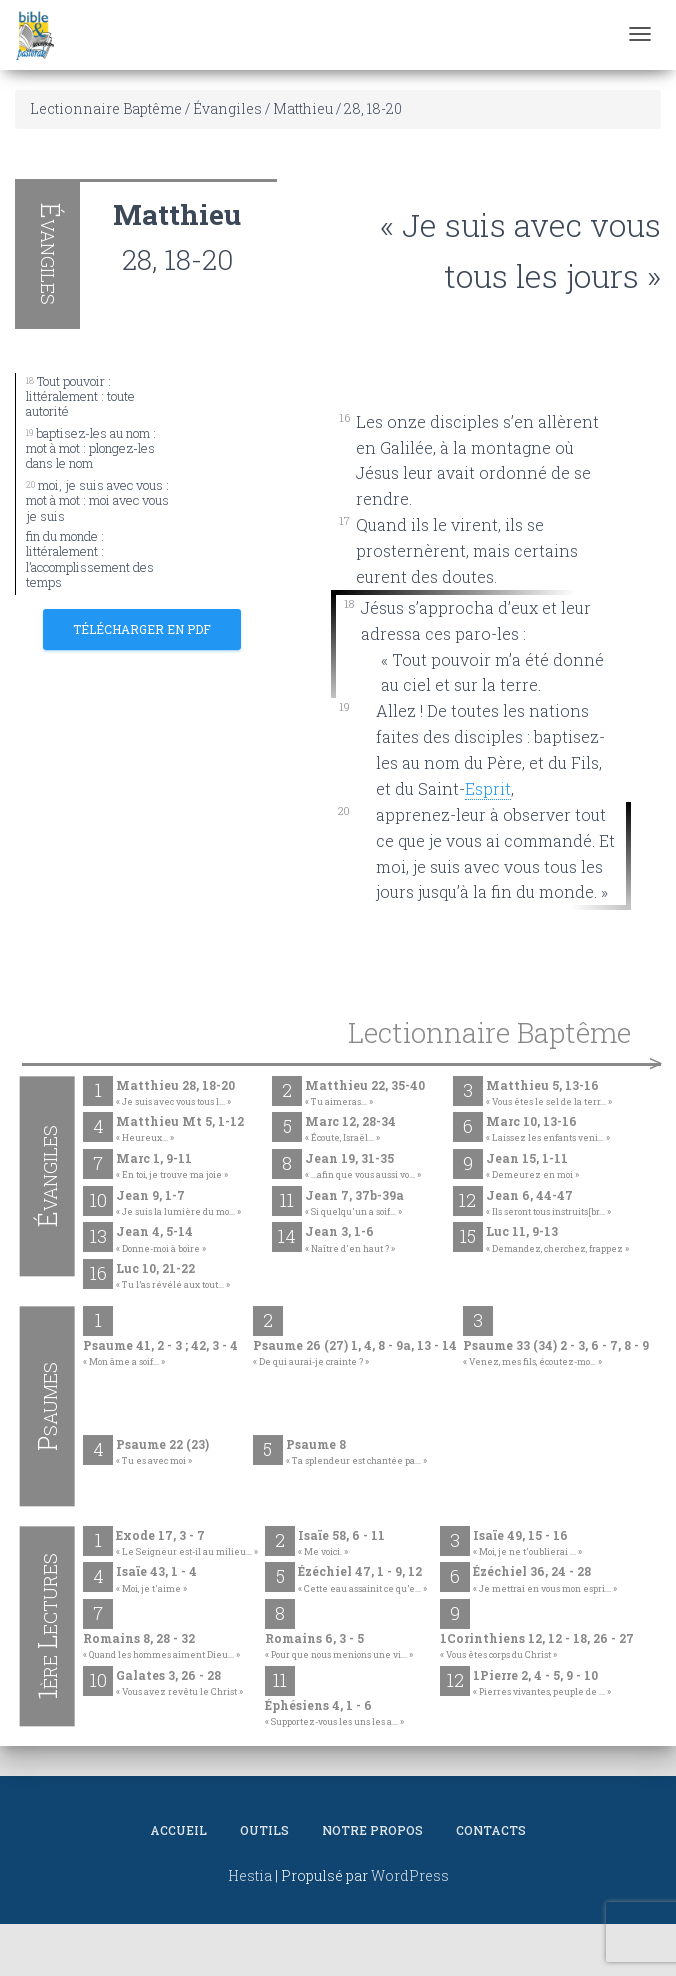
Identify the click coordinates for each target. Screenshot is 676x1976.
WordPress (410, 1875)
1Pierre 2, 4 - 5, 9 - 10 (542, 1684)
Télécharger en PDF (142, 629)
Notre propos (372, 1830)
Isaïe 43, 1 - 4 (156, 1580)
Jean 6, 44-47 (548, 1204)
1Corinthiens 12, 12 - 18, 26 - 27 (537, 1647)
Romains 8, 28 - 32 (161, 1647)
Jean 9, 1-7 (178, 1204)
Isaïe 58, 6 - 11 (341, 1544)
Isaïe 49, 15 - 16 (527, 1544)
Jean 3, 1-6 (350, 1240)
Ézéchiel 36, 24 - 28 (545, 1580)
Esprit (488, 788)
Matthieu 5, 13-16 (549, 1094)
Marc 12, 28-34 (350, 1130)
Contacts (491, 1830)
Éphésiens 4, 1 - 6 (334, 1714)
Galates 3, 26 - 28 (179, 1684)
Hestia (250, 1875)
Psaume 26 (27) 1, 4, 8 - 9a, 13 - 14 (355, 1354)
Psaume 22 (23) (162, 1453)
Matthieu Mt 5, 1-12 (180, 1130)
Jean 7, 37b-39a (354, 1204)
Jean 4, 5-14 (161, 1240)
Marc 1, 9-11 (172, 1167)
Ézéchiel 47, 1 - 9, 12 (362, 1580)
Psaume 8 (356, 1453)
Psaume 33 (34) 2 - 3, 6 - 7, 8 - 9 (556, 1354)
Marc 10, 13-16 (548, 1130)
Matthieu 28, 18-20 (175, 1094)
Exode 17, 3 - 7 (187, 1544)
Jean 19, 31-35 (363, 1167)
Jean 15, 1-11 (532, 1167)
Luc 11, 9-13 (557, 1240)
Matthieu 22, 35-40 (365, 1094)
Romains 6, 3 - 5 (339, 1647)
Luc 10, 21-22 (173, 1277)
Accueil (178, 1830)
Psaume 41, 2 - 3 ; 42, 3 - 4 (160, 1354)
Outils (264, 1830)
